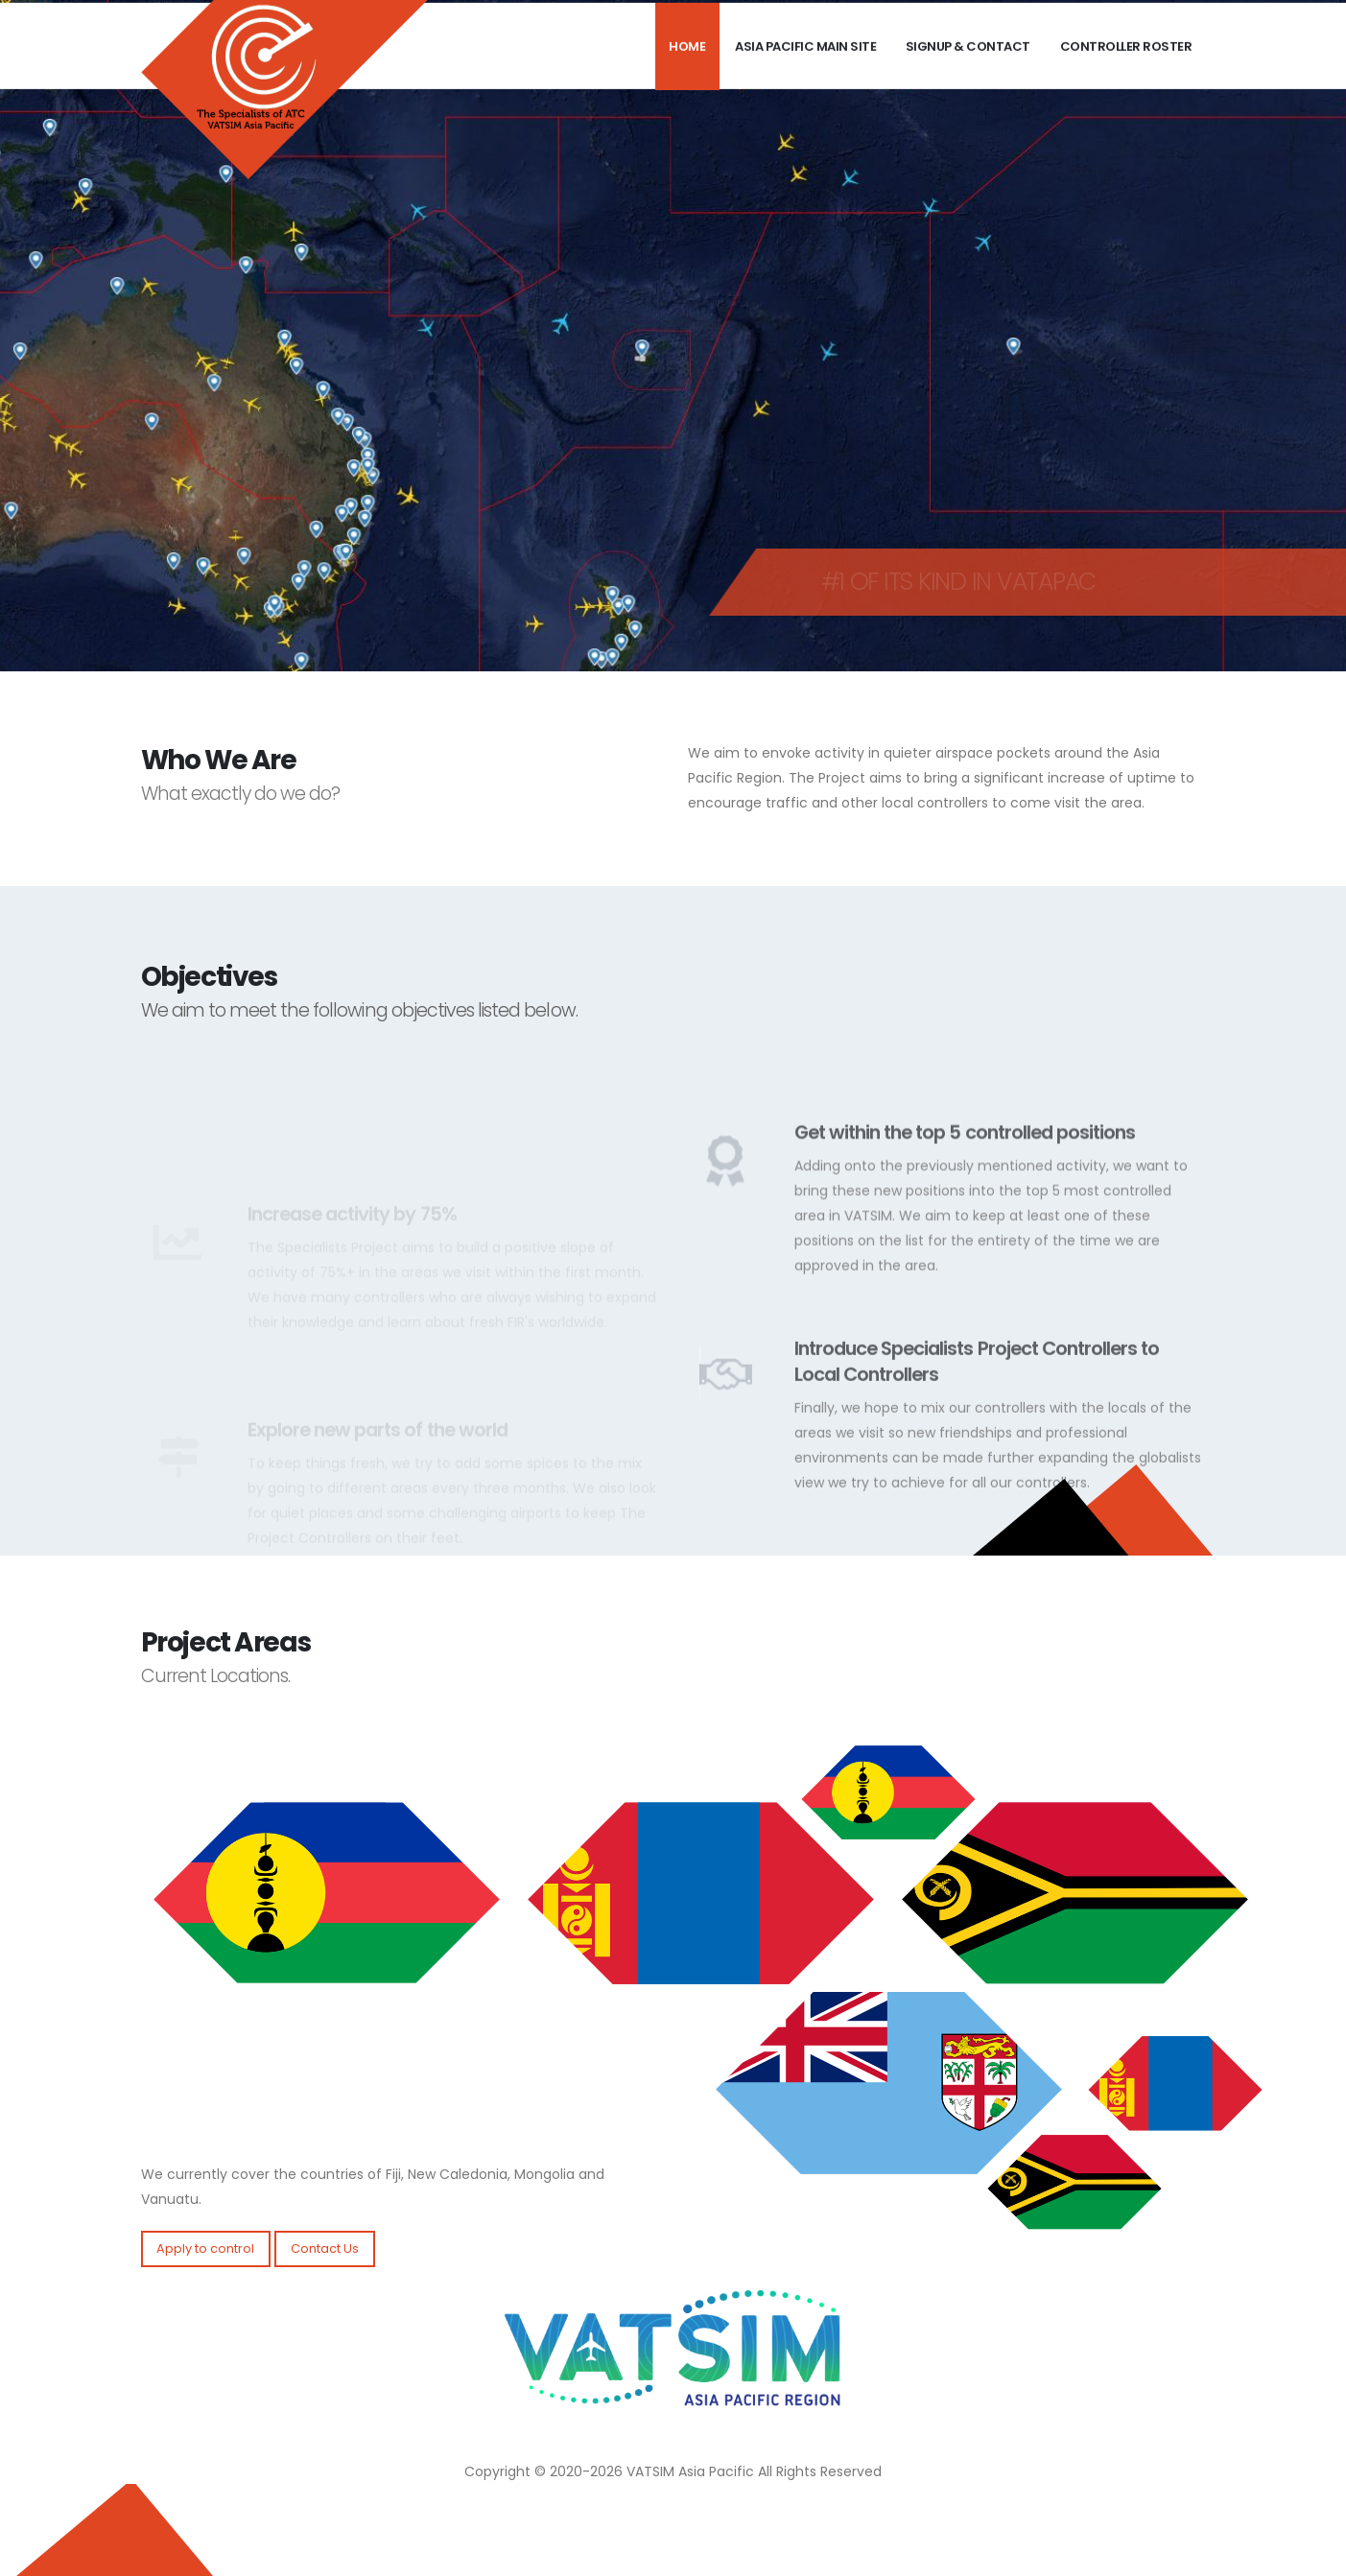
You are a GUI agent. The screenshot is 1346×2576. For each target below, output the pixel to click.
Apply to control (205, 2248)
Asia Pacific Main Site (805, 68)
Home (687, 68)
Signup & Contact (968, 68)
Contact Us (325, 2248)
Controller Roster (1126, 68)
